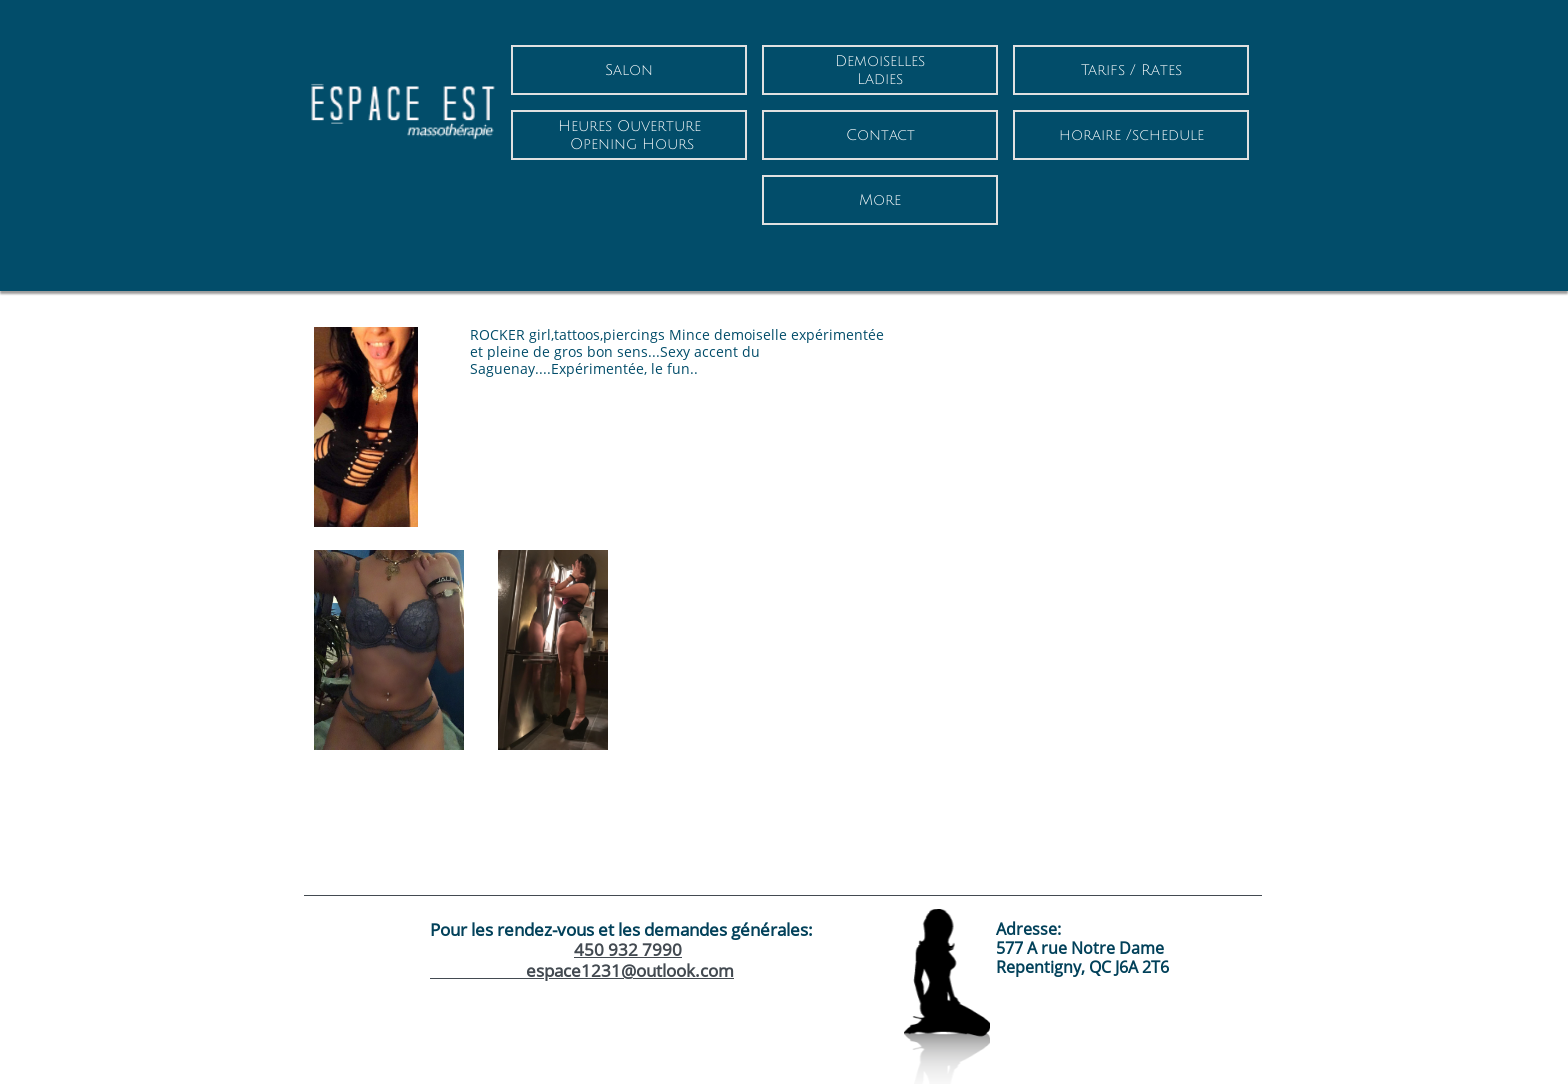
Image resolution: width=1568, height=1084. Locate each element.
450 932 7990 (628, 949)
